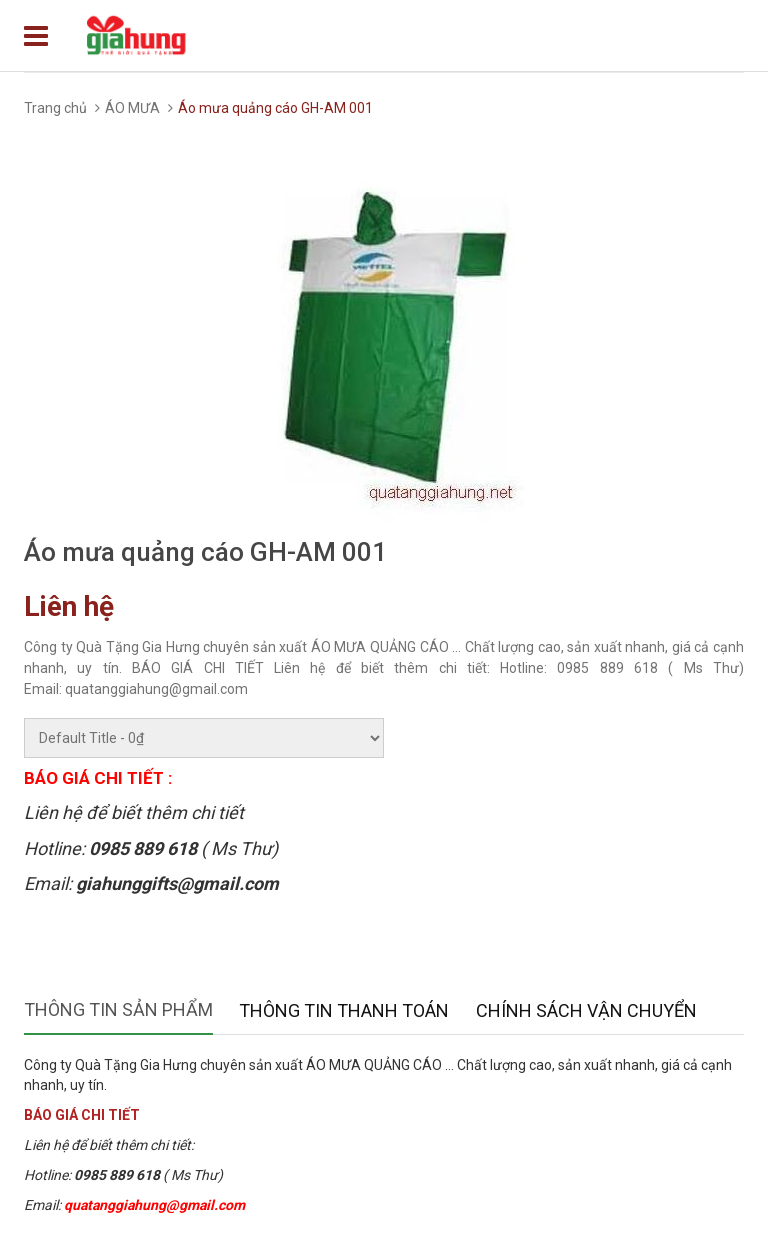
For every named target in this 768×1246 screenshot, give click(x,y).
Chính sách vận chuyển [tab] (586, 1010)
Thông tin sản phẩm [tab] (118, 1009)
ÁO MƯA (132, 108)
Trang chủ (55, 108)
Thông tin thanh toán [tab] (344, 1010)
